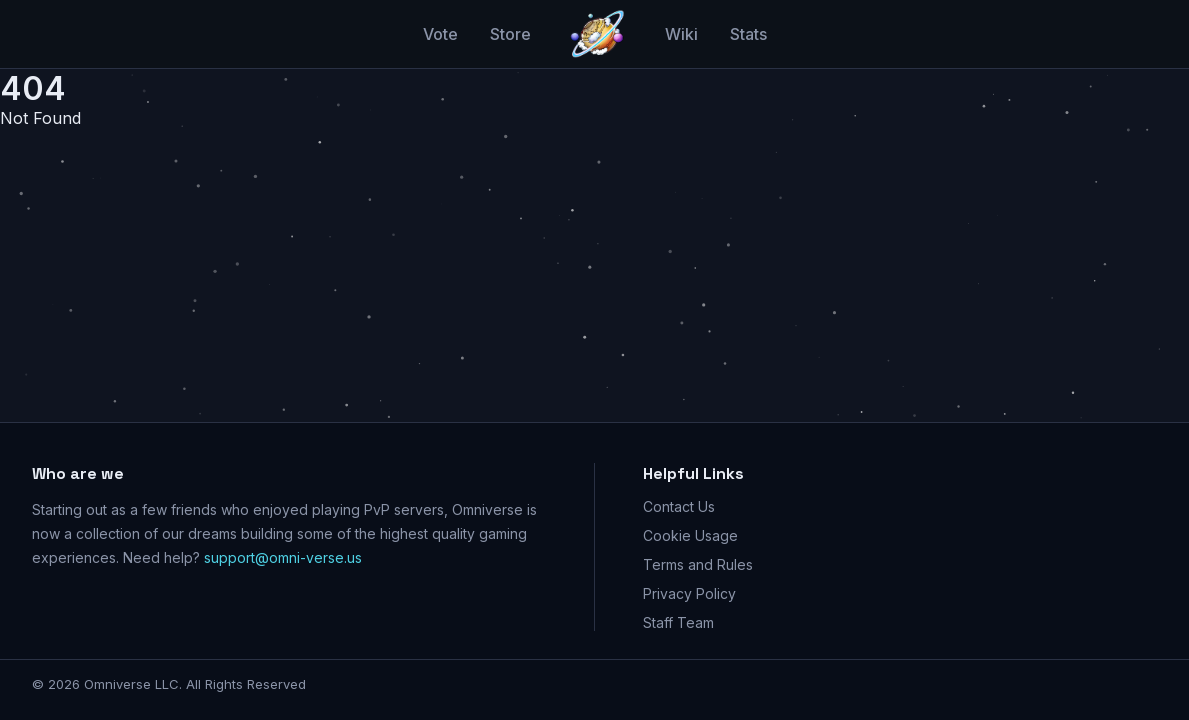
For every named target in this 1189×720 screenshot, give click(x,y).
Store (510, 34)
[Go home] (598, 34)
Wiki (681, 34)
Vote (440, 34)
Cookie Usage (690, 535)
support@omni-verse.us (283, 557)
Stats (748, 34)
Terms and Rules (698, 564)
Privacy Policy (689, 593)
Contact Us (679, 506)
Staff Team (678, 622)
